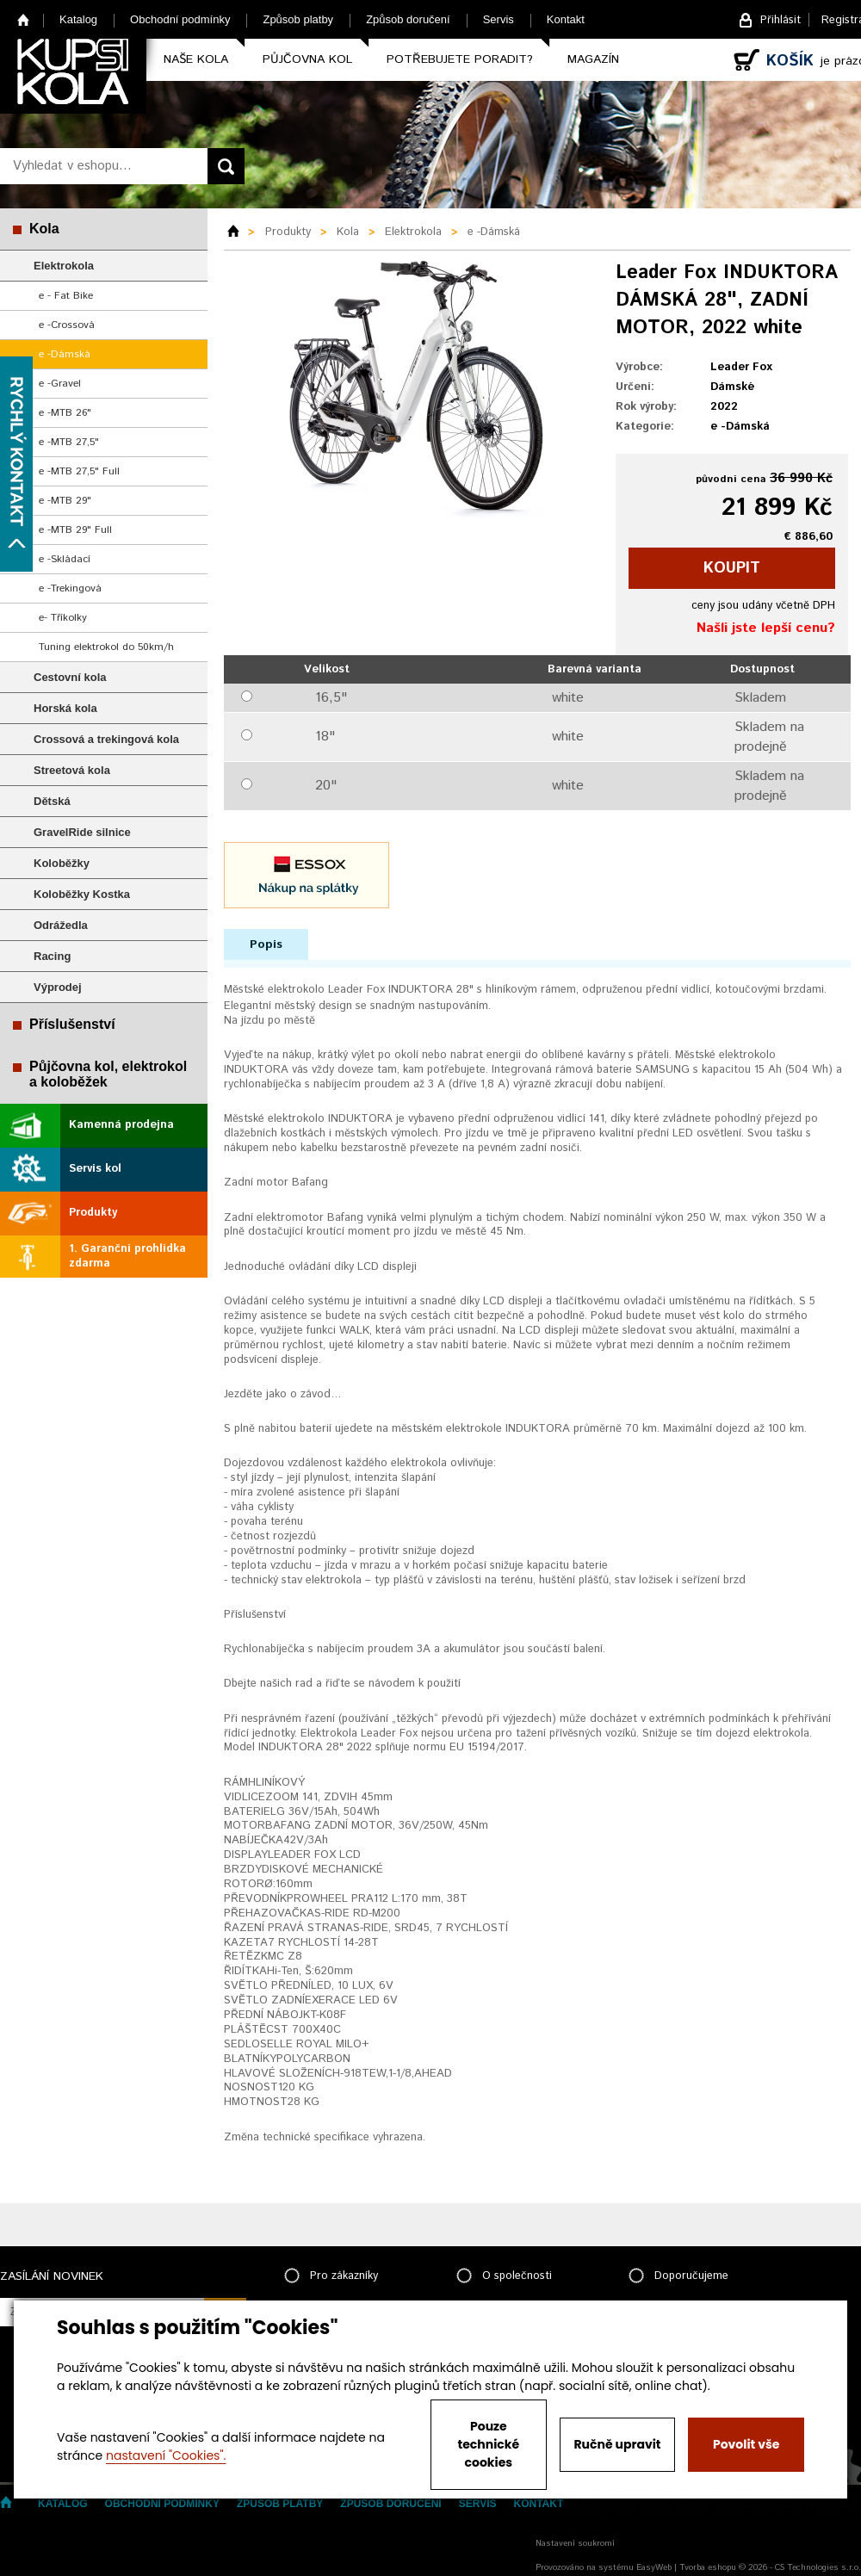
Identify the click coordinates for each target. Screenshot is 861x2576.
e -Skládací (64, 559)
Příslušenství (72, 1024)
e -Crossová (67, 325)
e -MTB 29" (65, 500)
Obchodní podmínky (180, 19)
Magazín (593, 59)
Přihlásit (780, 20)
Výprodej (58, 987)
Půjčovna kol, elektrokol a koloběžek (108, 1074)
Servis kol (95, 1169)
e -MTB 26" (65, 413)
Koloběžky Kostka (82, 894)
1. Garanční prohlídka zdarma (127, 1256)
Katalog (78, 19)
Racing (52, 956)
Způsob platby (298, 19)
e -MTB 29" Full (75, 530)
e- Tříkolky (63, 617)
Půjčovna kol (307, 59)
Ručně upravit (616, 2444)
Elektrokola (64, 265)
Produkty (93, 1212)
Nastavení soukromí (575, 2543)
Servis (498, 19)
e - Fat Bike (66, 295)
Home (23, 19)
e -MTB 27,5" (69, 442)
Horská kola (65, 708)
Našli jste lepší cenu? (766, 628)
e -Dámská (64, 354)
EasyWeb (654, 2567)
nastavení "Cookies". (166, 2455)
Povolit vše (746, 2444)
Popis (266, 944)
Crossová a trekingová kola (106, 739)
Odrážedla (61, 925)
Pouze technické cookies (489, 2444)
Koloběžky (62, 863)
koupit (731, 568)
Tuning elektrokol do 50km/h (106, 647)
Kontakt (566, 19)
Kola (44, 228)
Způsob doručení (408, 19)
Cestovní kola (70, 677)
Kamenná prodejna (121, 1125)
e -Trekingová (70, 588)
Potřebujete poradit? (460, 59)
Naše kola (196, 59)
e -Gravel (60, 383)
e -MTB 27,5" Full (79, 471)
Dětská (52, 801)
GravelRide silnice (82, 832)
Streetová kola (72, 770)
